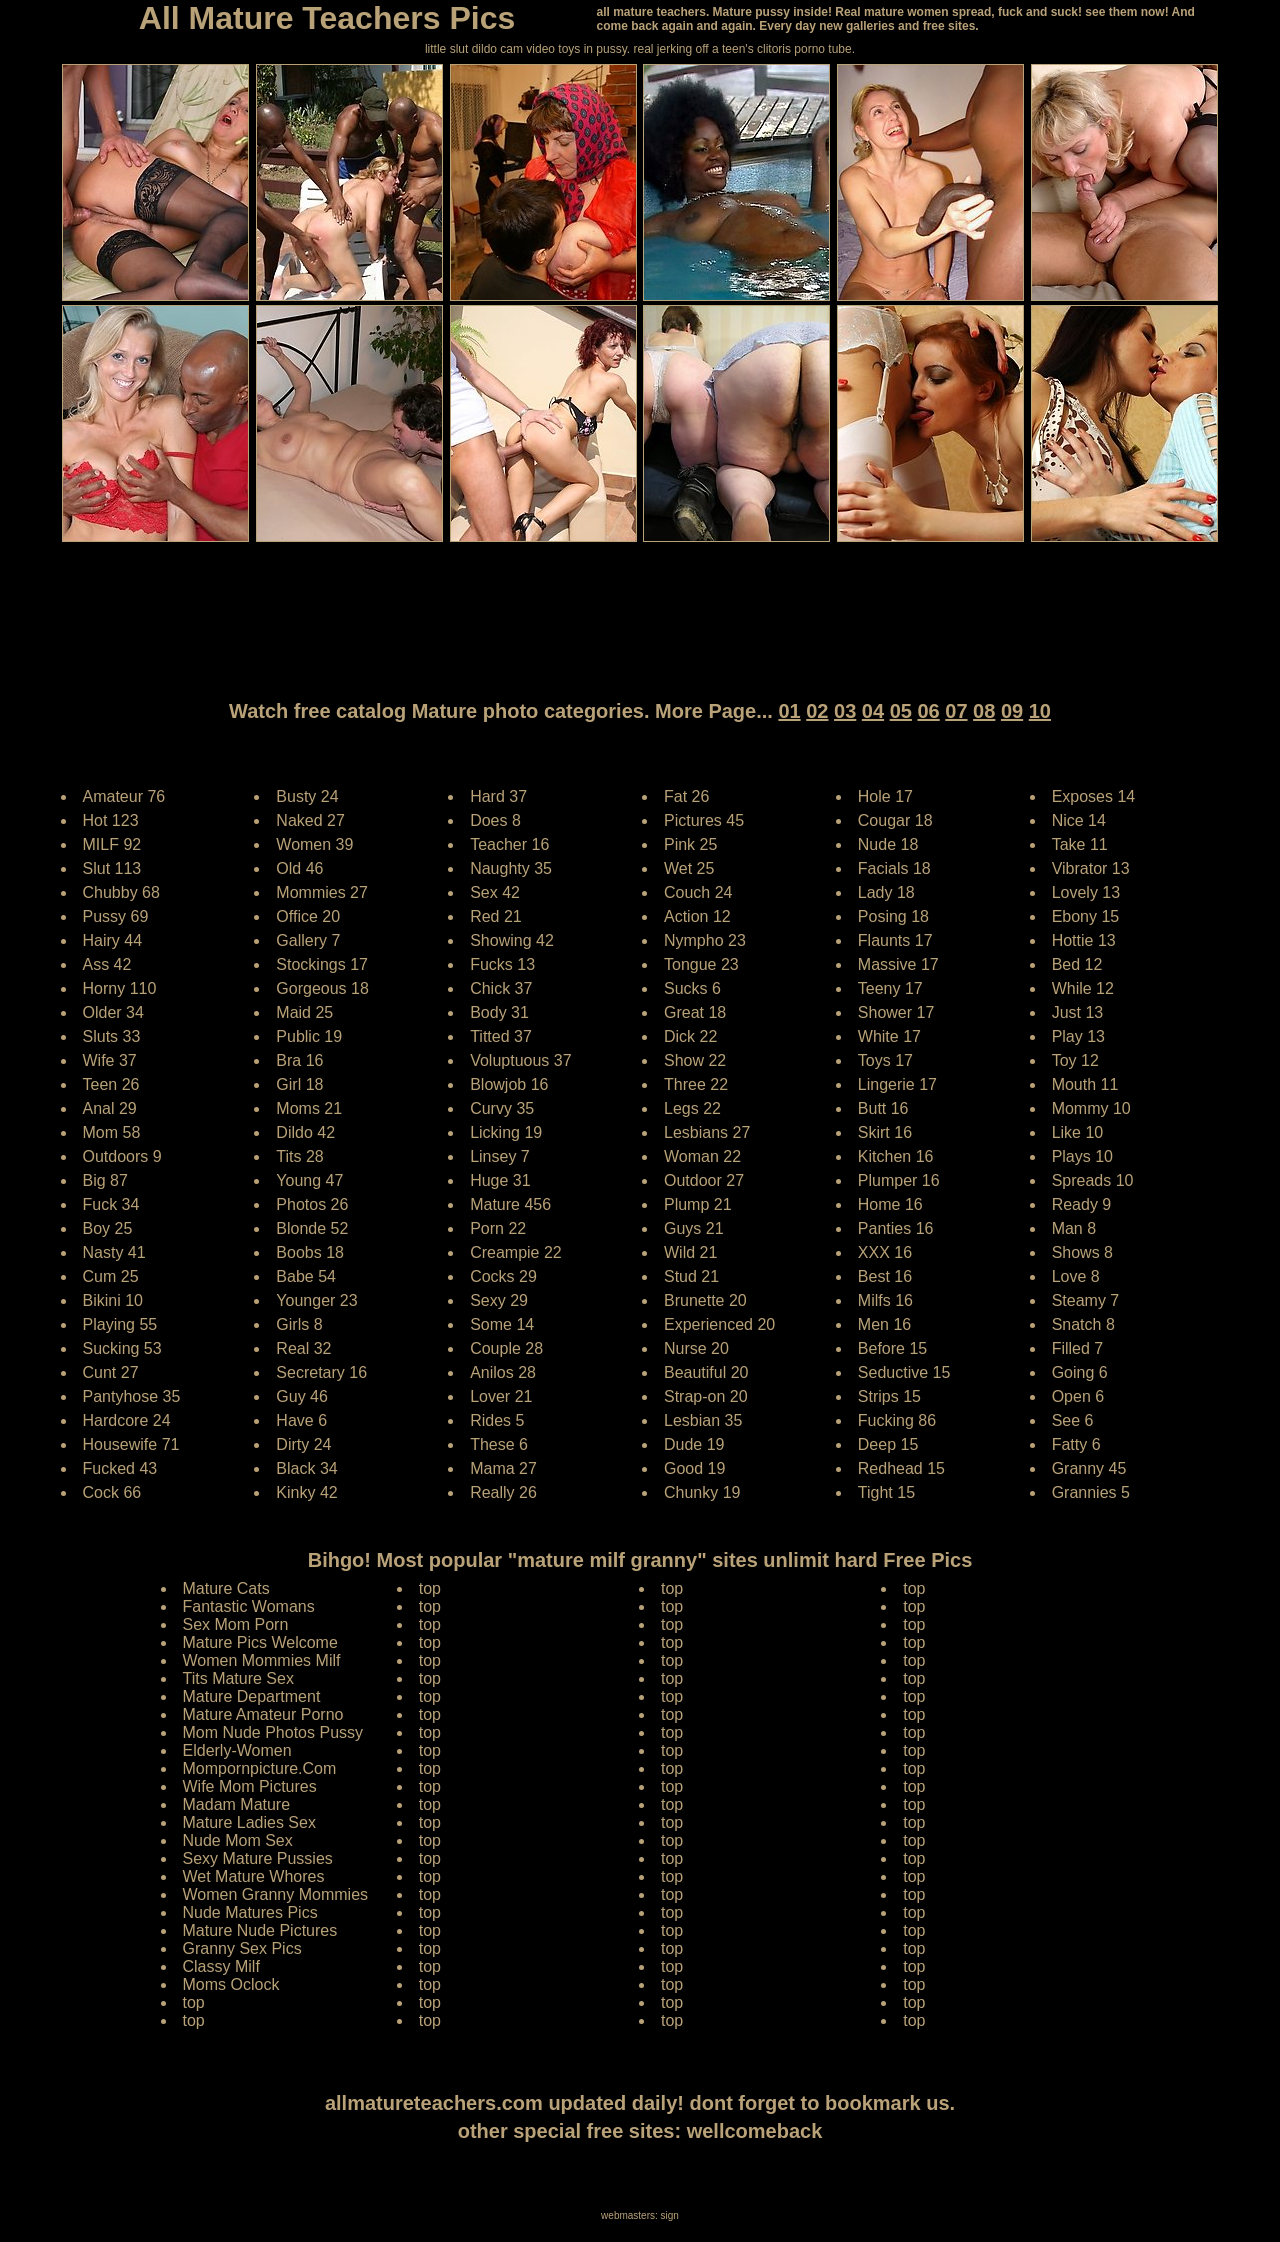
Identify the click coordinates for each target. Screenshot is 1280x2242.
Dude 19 (694, 1444)
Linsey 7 (500, 1156)
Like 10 (1078, 1132)
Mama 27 (503, 1468)
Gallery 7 (308, 940)
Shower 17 (896, 1012)
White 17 (889, 1036)
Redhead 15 (901, 1468)
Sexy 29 (499, 1300)
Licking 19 (506, 1132)
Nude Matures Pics (250, 1912)
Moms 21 (309, 1108)
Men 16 (884, 1324)
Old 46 (299, 868)
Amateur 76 (124, 796)
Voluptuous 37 (520, 1060)
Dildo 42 (305, 1132)
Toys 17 (885, 1060)
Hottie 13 (1084, 940)
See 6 (1073, 1420)
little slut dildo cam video (490, 49)
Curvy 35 (502, 1108)
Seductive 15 (904, 1372)
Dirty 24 (303, 1444)
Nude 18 (888, 844)
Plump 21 (698, 1204)
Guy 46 (302, 1396)
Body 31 (499, 1012)
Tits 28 (299, 1156)
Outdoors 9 (122, 1156)
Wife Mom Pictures (250, 1786)
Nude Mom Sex (238, 1840)
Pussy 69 (116, 916)
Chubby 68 (121, 892)
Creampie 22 (516, 1252)
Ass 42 (107, 964)
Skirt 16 (885, 1132)
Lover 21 (501, 1396)
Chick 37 (501, 988)
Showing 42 (512, 940)
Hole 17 (885, 796)
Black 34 (306, 1468)
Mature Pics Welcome (260, 1642)
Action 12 (697, 916)
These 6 (499, 1444)
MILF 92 (112, 844)
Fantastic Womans (249, 1606)
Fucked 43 (120, 1468)
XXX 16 (885, 1252)
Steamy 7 (1086, 1300)
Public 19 (309, 1036)
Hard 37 (498, 796)
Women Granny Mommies (276, 1894)
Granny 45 (1089, 1468)
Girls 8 (299, 1324)
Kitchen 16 (896, 1156)
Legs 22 (692, 1108)
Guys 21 (694, 1228)
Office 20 (308, 916)
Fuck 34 (111, 1204)
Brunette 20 (705, 1300)
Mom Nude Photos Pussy (273, 1732)
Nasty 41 (114, 1252)
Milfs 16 (885, 1300)
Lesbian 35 (703, 1420)
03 (845, 711)
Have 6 (301, 1420)
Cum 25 (111, 1276)
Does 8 (495, 820)
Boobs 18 (310, 1252)
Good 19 (694, 1468)
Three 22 (696, 1084)
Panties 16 (896, 1228)
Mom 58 (112, 1132)
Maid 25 (304, 1012)
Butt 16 (883, 1108)
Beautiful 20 (706, 1372)
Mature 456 (510, 1204)
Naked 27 (310, 820)
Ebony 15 (1086, 916)
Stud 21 (691, 1276)
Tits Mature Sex (238, 1678)
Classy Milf (221, 1966)
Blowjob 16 (509, 1084)
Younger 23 (316, 1300)
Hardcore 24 (127, 1420)
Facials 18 (894, 868)
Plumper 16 (899, 1180)
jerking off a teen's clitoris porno (741, 49)
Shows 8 (1082, 1252)
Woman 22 (702, 1156)
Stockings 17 (322, 964)
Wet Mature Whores (254, 1876)
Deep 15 (888, 1444)
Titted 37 (501, 1036)
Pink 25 (690, 844)
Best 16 (885, 1276)
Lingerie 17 (897, 1084)
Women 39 (314, 844)
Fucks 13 (502, 964)
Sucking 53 (122, 1348)
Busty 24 (307, 796)
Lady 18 (886, 892)
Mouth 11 (1085, 1084)
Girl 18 (299, 1084)
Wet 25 (689, 868)
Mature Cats (226, 1588)
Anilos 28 (503, 1372)
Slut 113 (112, 868)
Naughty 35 (511, 868)
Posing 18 (893, 916)
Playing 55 (120, 1324)
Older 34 (113, 1012)
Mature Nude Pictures (260, 1930)
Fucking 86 (897, 1420)
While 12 (1083, 988)
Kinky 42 (306, 1492)
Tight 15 (886, 1492)
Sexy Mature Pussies (258, 1858)
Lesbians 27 (707, 1132)
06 (928, 711)
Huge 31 (500, 1180)
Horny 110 (120, 988)
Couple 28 (506, 1348)
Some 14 (502, 1324)
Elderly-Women (237, 1750)
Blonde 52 (312, 1228)
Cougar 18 (895, 820)
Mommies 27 (322, 892)
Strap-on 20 (706, 1396)
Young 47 (309, 1180)
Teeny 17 (890, 988)
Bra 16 (299, 1060)
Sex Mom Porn (236, 1624)
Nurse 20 (696, 1348)
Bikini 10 (113, 1300)
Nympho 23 (705, 940)
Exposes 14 (1094, 796)
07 (956, 711)
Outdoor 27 (704, 1180)
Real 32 (303, 1348)
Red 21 (496, 916)
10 (1040, 711)
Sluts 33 (112, 1036)
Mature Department (252, 1696)
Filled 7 (1078, 1348)
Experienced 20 (719, 1324)
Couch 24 (698, 892)
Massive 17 (898, 964)
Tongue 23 (701, 964)
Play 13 (1078, 1036)
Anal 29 (110, 1108)
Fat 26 (686, 796)
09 (1012, 711)
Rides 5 (497, 1420)
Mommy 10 (1091, 1108)
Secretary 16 (321, 1372)
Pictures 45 (704, 820)
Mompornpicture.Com (260, 1768)
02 (817, 711)
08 (984, 711)
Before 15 (892, 1348)
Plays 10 (1082, 1156)
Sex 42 (495, 892)
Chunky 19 (702, 1492)
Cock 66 (112, 1492)
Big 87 (105, 1180)
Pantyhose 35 (132, 1396)
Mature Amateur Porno (263, 1714)
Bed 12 (1077, 964)
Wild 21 (690, 1252)
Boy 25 (108, 1228)
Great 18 (695, 1012)
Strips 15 (889, 1396)
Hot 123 (111, 820)
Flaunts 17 (895, 940)
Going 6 (1080, 1372)
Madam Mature (237, 1804)
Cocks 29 (503, 1276)
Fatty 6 (1076, 1444)
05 (901, 711)
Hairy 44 (113, 940)
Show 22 (695, 1060)
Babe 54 (306, 1276)
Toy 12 (1075, 1060)
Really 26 (503, 1492)
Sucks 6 (692, 988)
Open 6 (1078, 1396)
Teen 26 (111, 1084)
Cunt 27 (111, 1372)
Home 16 (890, 1204)
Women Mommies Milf (262, 1660)
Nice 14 (1079, 820)
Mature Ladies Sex (249, 1822)
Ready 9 (1082, 1204)
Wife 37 (110, 1060)
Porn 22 (498, 1228)
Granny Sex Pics (242, 1948)
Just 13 (1078, 1012)
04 (873, 711)
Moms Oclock (231, 1984)
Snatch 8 (1083, 1324)
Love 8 (1076, 1276)
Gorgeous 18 (322, 988)
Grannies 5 (1091, 1492)
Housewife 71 (131, 1444)
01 (789, 711)
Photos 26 (312, 1204)
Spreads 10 (1093, 1180)
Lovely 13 (1086, 892)
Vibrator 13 (1091, 868)
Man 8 (1074, 1228)
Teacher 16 (509, 844)
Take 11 (1080, 844)
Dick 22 (690, 1036)
